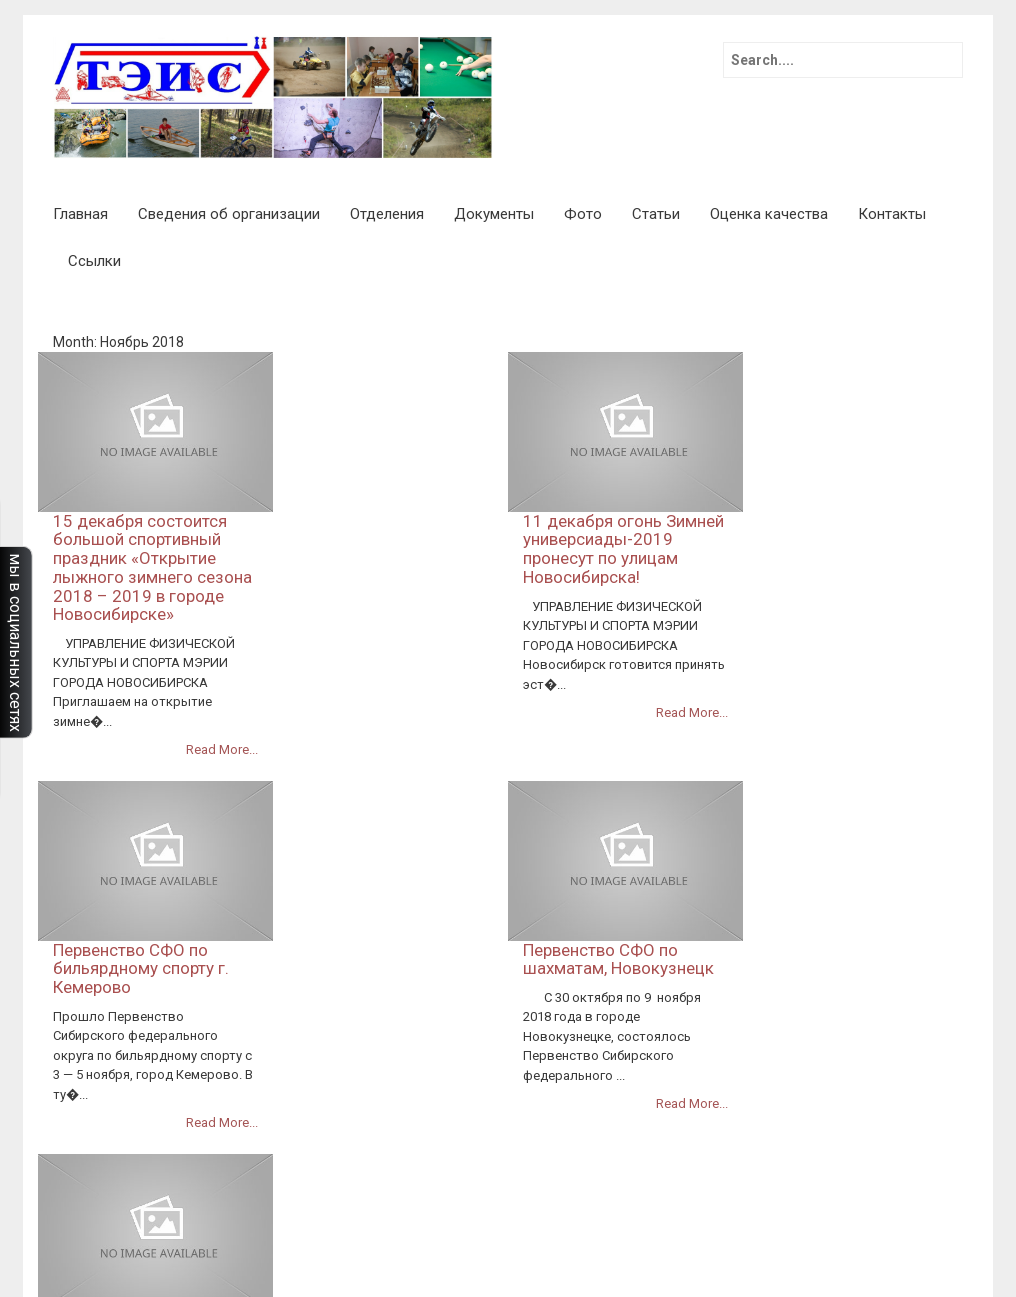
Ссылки (94, 261)
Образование (713, 1253)
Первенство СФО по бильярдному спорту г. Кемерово (376, 648)
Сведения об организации (229, 214)
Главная (80, 214)
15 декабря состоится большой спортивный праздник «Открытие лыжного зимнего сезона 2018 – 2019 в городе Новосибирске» (387, 407)
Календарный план (534, 1213)
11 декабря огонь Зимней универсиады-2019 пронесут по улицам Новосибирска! (858, 389)
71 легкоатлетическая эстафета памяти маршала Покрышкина (681, 1073)
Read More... (457, 590)
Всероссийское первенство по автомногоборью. (358, 861)
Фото (583, 214)
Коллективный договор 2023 (787, 1093)
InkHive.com (170, 1073)
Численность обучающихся (867, 1233)
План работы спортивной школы (710, 1213)
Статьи (656, 214)
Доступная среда (631, 1093)
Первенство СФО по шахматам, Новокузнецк (853, 639)
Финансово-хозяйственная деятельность (783, 1193)
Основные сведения (637, 1133)
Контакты (892, 214)
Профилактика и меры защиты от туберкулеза (642, 1153)
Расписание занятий (705, 1233)
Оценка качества (769, 214)
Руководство (840, 1153)
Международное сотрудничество (556, 1253)
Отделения (387, 214)
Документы (494, 214)
